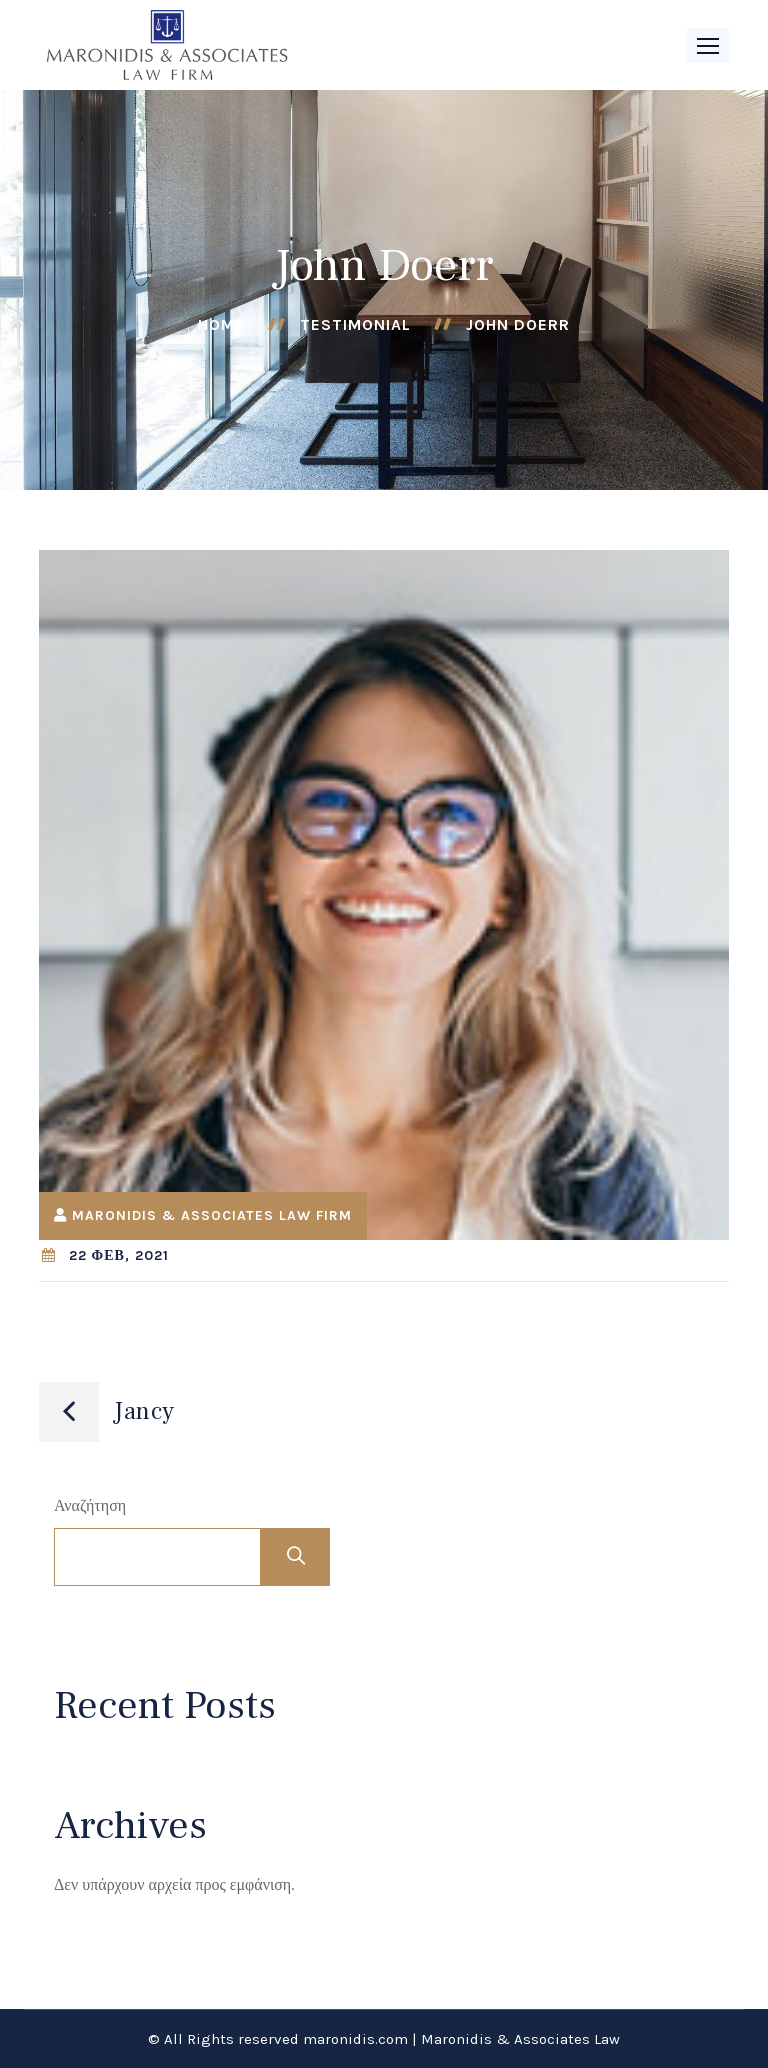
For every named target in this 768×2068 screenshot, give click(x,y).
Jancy (144, 1411)
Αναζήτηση (90, 1505)
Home (221, 324)
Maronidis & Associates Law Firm (212, 1215)
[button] (708, 45)
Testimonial (355, 324)
